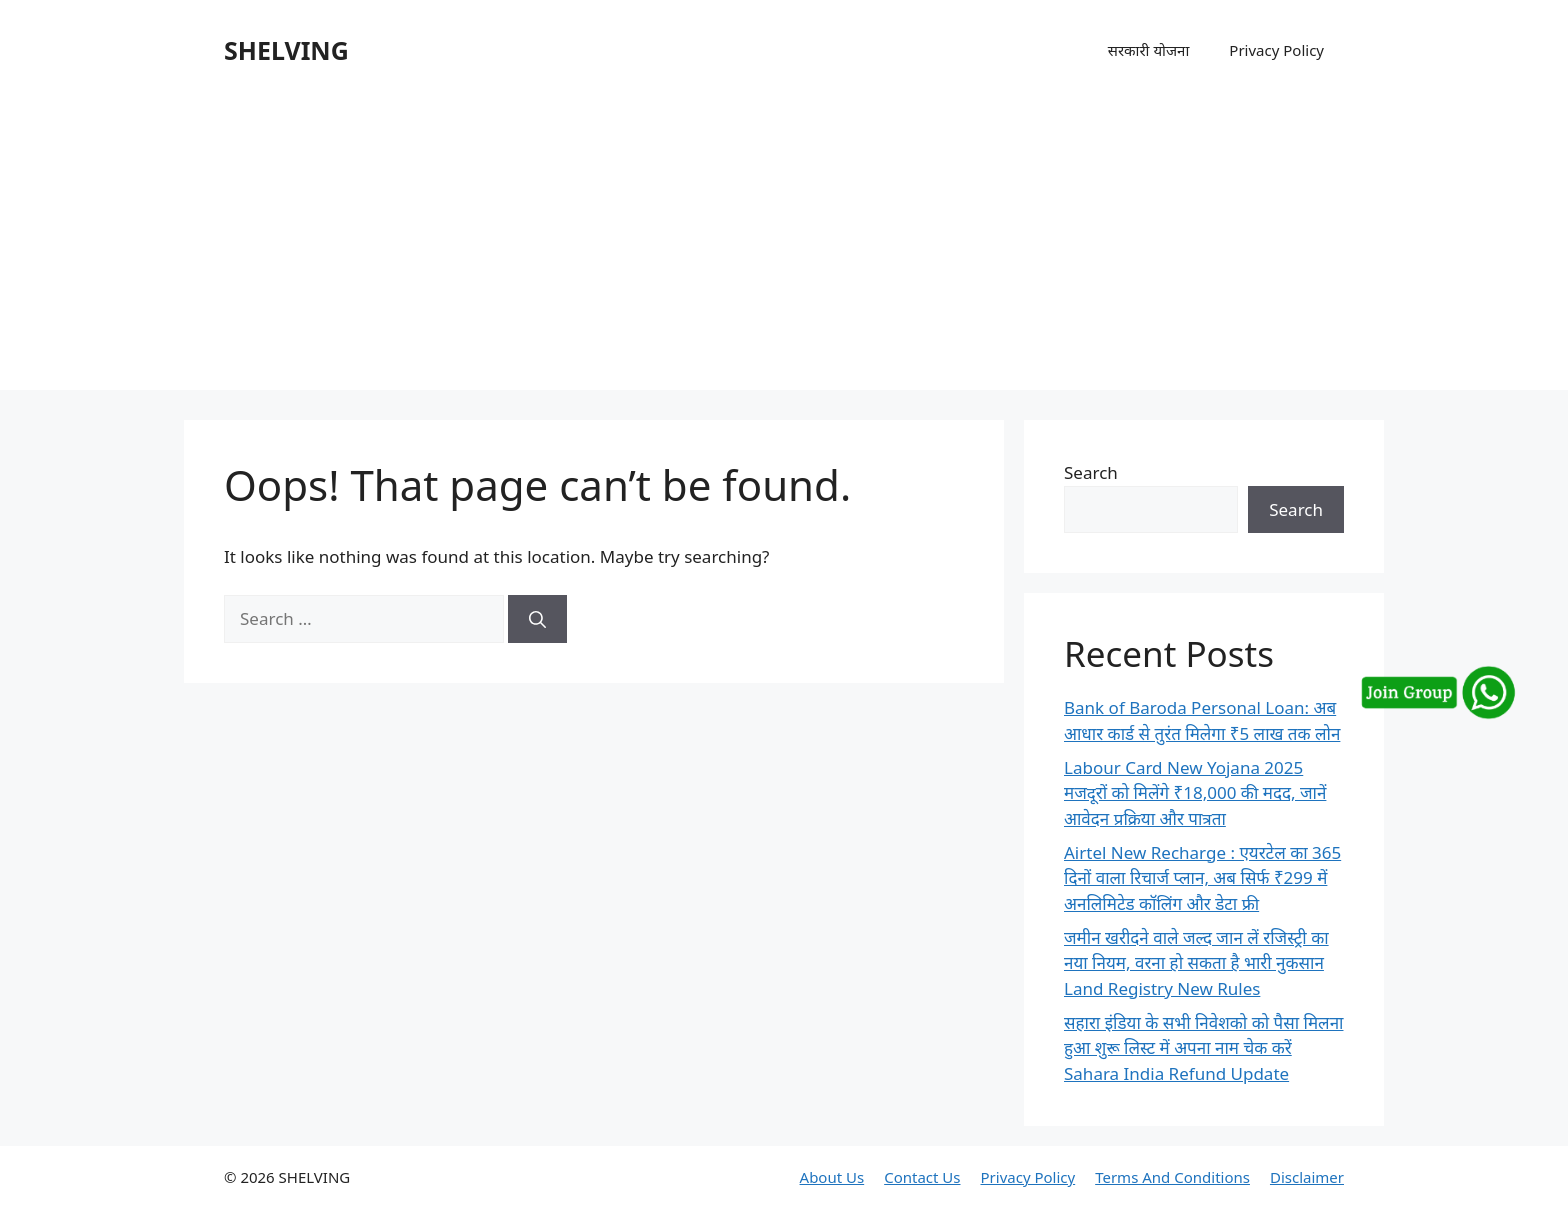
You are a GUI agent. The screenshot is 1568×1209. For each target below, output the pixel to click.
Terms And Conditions (1172, 1177)
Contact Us (922, 1177)
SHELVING (286, 50)
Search (1091, 472)
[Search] (537, 619)
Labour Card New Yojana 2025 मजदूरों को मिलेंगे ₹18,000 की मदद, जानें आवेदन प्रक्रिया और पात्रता (1195, 793)
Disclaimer (1307, 1177)
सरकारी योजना (1149, 50)
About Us (832, 1177)
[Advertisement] (784, 250)
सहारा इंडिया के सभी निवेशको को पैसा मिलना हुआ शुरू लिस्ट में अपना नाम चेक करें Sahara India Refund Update (1203, 1048)
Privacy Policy (1276, 50)
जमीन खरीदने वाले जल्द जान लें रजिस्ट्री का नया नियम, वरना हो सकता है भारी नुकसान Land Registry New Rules (1196, 963)
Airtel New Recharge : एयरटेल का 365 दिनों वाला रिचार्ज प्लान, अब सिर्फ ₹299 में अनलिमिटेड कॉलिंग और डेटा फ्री (1202, 878)
